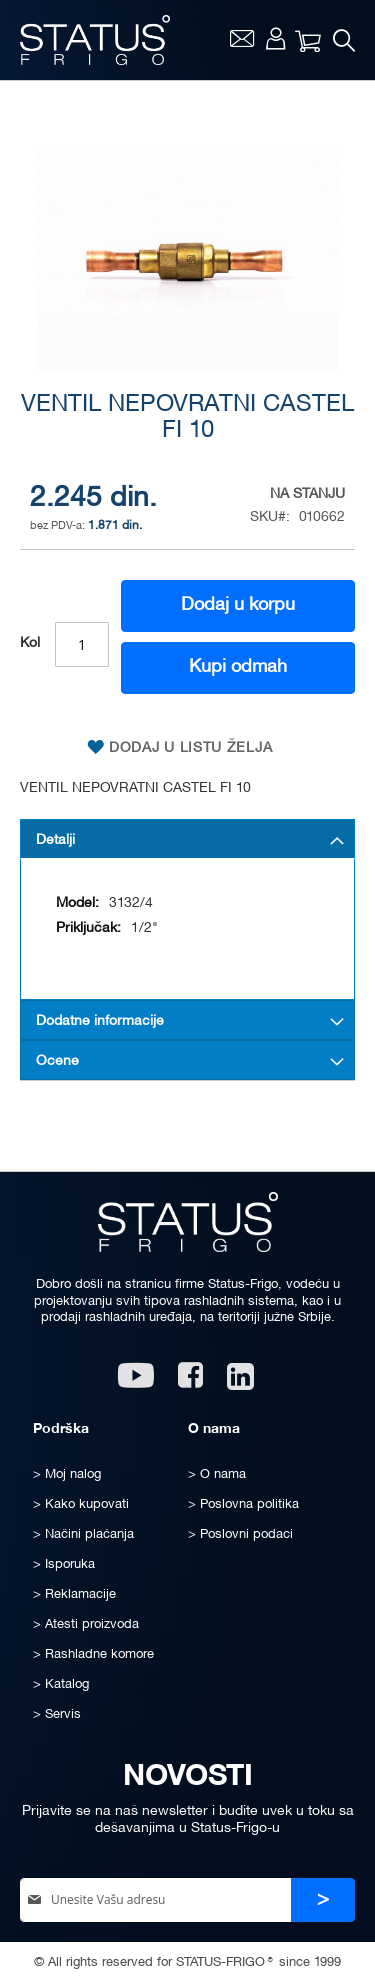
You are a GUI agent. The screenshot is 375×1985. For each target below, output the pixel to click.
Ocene (57, 1061)
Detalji (55, 840)
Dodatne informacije (100, 1021)
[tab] (187, 839)
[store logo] (95, 40)
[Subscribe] (323, 1900)
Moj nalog (275, 38)
